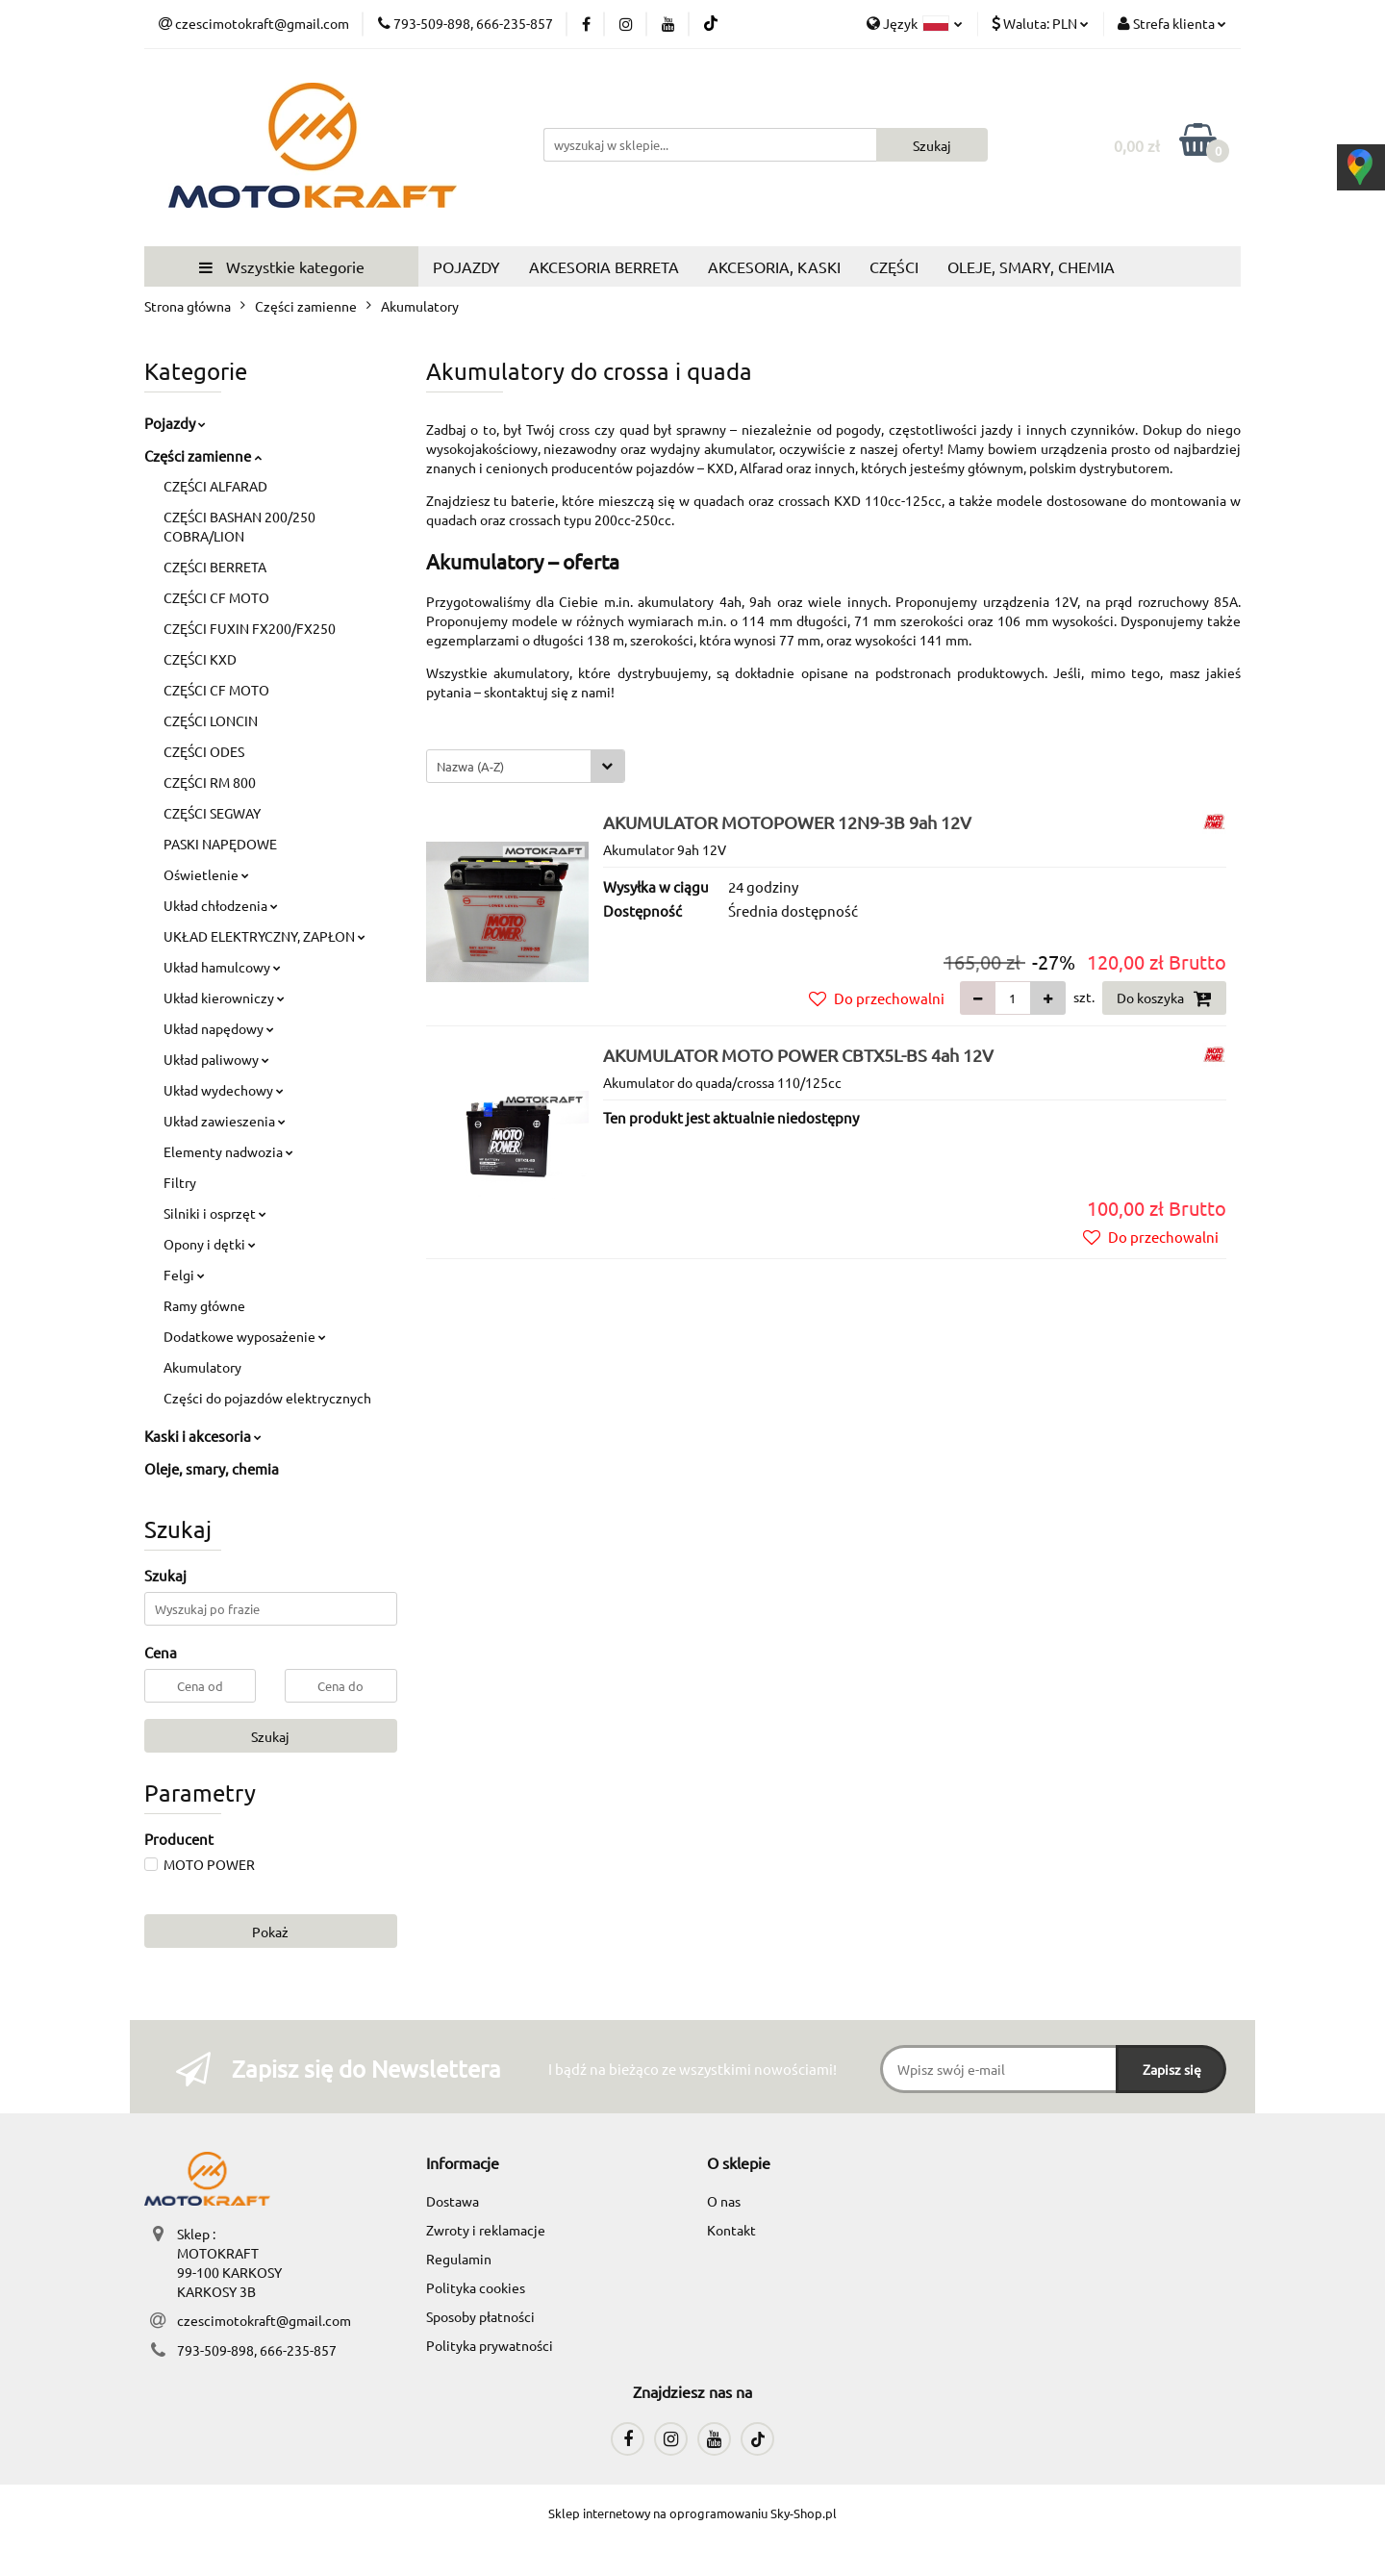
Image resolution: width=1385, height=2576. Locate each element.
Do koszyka (1164, 998)
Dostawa (452, 2201)
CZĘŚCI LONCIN (211, 720)
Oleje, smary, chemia (211, 1468)
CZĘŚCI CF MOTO (216, 597)
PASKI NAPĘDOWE (220, 843)
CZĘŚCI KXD (200, 659)
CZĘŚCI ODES (204, 751)
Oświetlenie (206, 874)
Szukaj (270, 1736)
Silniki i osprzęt (215, 1213)
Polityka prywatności (489, 2345)
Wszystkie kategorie (282, 266)
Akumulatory (202, 1367)
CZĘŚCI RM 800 (210, 782)
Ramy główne (204, 1305)
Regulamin (458, 2258)
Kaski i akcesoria (203, 1436)
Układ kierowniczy (224, 997)
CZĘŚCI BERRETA (215, 566)
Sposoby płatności (480, 2316)
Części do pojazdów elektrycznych (267, 1397)
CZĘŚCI (894, 266)
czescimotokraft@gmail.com (264, 2320)
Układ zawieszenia (225, 1120)
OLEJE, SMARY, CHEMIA (1031, 266)
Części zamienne (203, 455)
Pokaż (270, 1931)
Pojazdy (175, 423)
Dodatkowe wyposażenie (245, 1336)
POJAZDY (466, 266)
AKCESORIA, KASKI (774, 266)
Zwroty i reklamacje (485, 2229)
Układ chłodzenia (221, 905)
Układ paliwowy (216, 1059)
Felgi (184, 1274)
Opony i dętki (210, 1243)
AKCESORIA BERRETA (604, 266)
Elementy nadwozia (228, 1151)
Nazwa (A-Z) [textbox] (470, 766)
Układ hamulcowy (222, 966)
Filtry (180, 1182)
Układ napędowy (219, 1028)
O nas (724, 2201)
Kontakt (731, 2229)
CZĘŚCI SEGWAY (212, 812)
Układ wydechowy (224, 1090)
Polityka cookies (475, 2287)
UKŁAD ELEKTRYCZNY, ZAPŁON (264, 936)
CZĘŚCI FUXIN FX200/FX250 (250, 628)
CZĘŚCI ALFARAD (215, 485)
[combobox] (525, 766)
